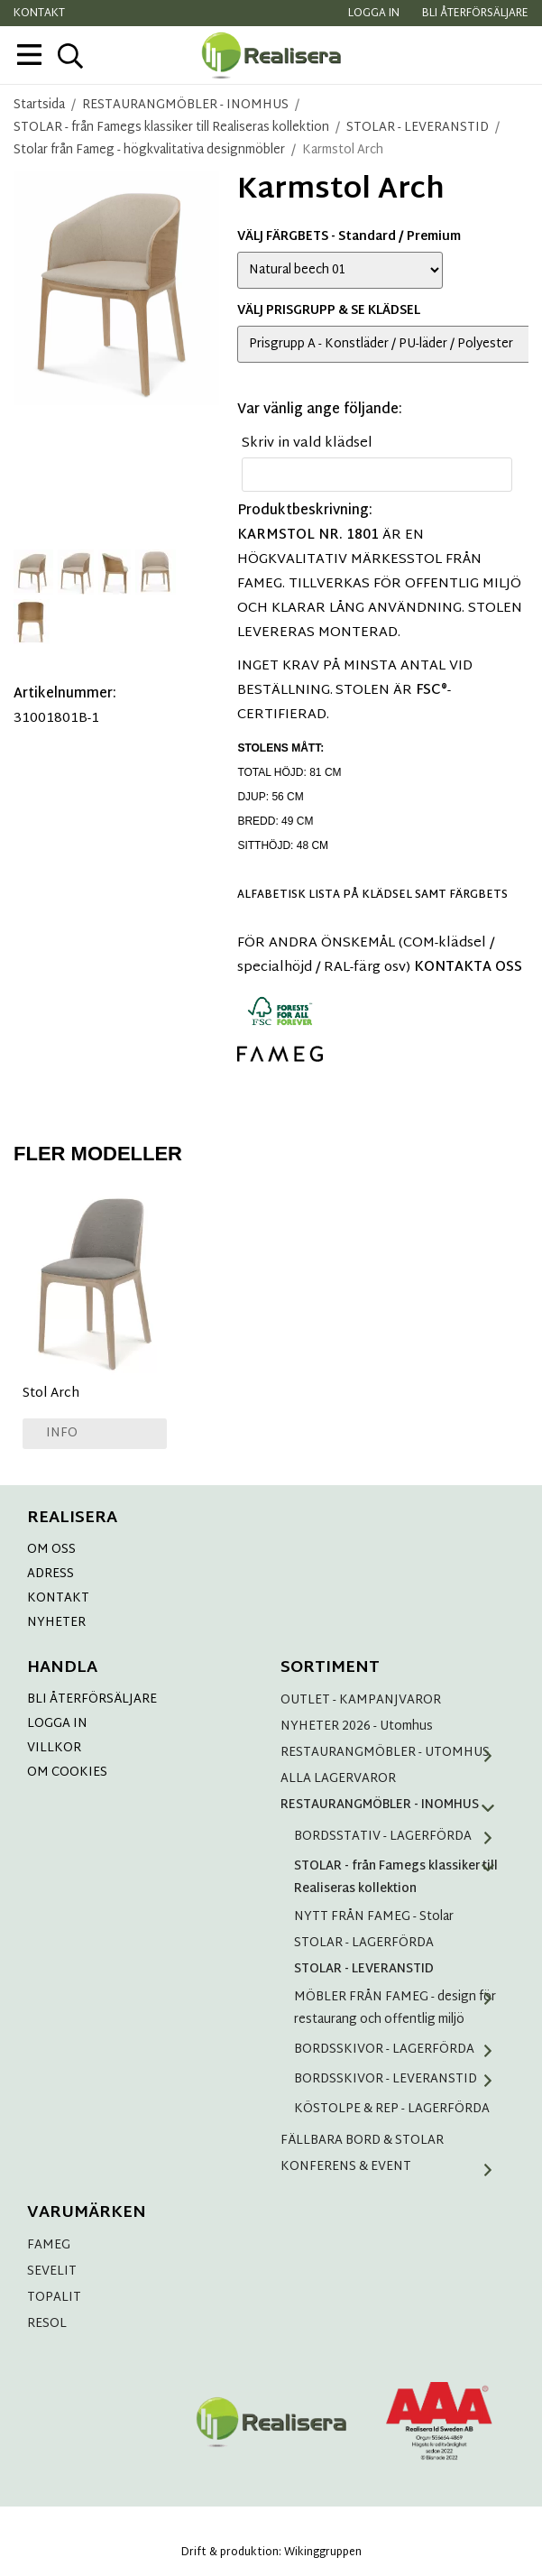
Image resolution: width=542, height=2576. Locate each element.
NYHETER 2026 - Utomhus (356, 1726)
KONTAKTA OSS (468, 968)
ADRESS (50, 1574)
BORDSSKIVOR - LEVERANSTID (400, 2079)
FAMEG (48, 2245)
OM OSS (51, 1549)
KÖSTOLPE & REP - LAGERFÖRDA (392, 2109)
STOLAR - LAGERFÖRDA (364, 1943)
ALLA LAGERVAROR (338, 1779)
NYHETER (56, 1622)
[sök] (70, 56)
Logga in (374, 13)
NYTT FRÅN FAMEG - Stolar (374, 1917)
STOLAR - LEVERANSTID (364, 1969)
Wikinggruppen (323, 2552)
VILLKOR (54, 1748)
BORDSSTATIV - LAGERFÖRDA (400, 1836)
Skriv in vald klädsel (307, 443)
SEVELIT (52, 2271)
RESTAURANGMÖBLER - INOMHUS (393, 1805)
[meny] (29, 55)
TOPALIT (54, 2297)
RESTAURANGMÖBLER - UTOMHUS (393, 1753)
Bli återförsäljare (475, 13)
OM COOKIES (67, 1772)
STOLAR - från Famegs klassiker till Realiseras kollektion (400, 1877)
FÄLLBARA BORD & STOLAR (362, 2140)
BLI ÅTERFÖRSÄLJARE (92, 1699)
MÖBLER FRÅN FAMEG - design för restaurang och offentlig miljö (400, 2008)
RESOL (47, 2324)
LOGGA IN (57, 1724)
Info (62, 1433)
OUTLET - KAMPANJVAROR (360, 1700)
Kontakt (39, 13)
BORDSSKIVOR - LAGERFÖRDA (400, 2049)
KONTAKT (58, 1598)
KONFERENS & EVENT (393, 2167)
